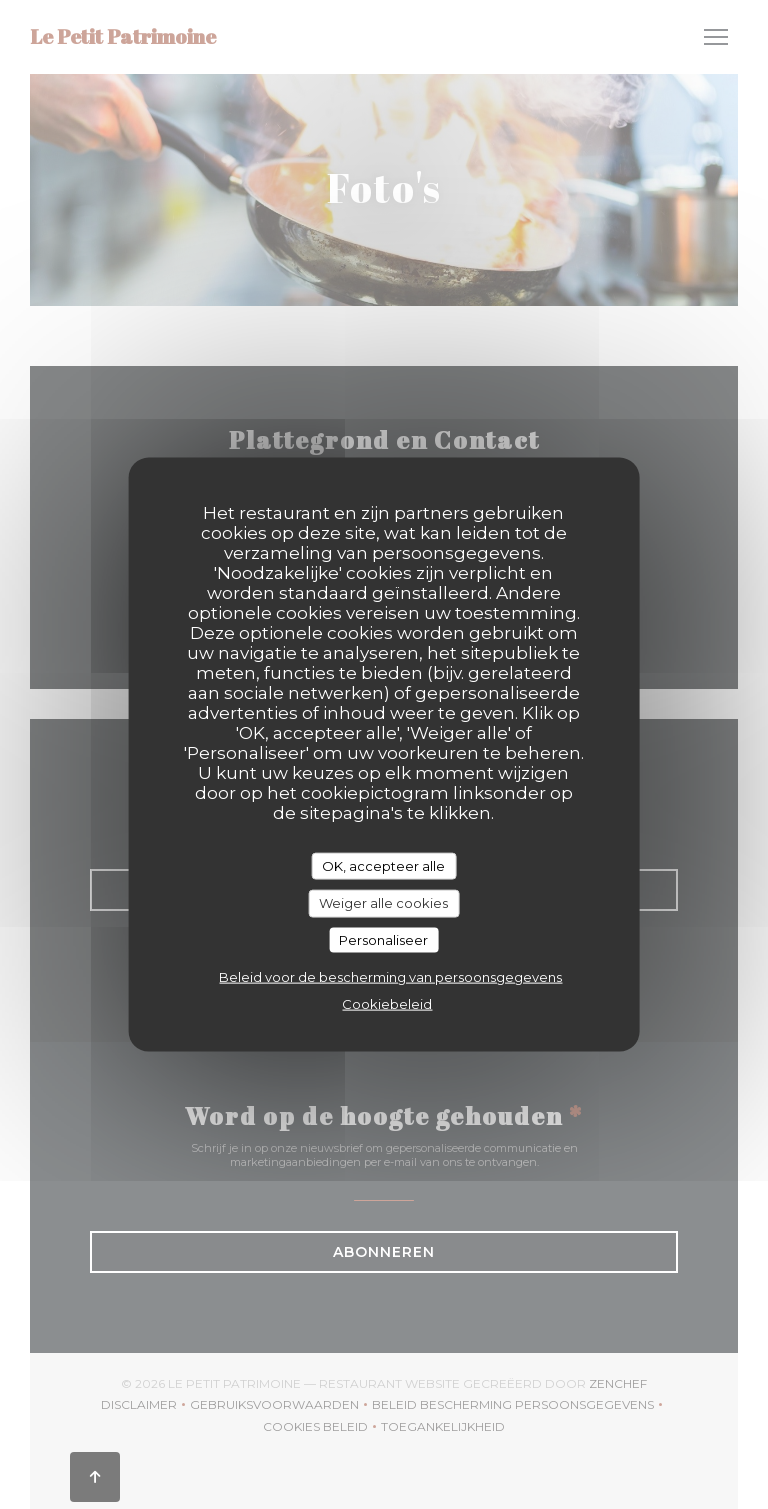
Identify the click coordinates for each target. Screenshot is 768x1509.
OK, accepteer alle (383, 865)
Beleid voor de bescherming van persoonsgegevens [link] (390, 977)
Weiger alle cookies (383, 903)
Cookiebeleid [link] (387, 1004)
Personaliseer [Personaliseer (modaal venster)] (383, 939)
